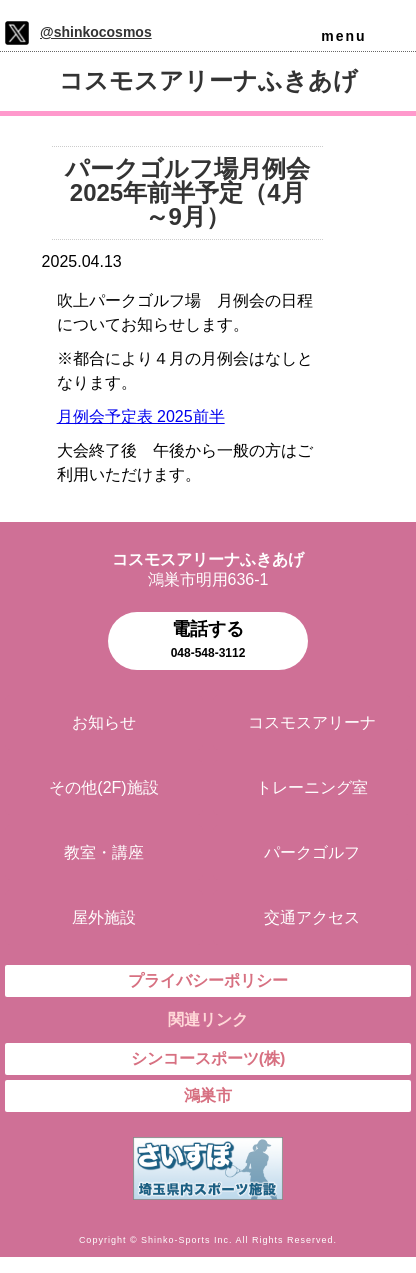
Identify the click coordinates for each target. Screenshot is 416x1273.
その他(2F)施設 (103, 787)
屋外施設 (104, 917)
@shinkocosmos (96, 32)
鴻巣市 (208, 1095)
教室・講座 (104, 852)
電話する (208, 642)
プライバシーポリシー (208, 980)
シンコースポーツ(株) (208, 1058)
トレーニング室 (312, 787)
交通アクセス (312, 917)
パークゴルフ (312, 852)
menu (343, 36)
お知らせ (104, 722)
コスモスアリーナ (312, 722)
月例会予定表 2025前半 (141, 416)
